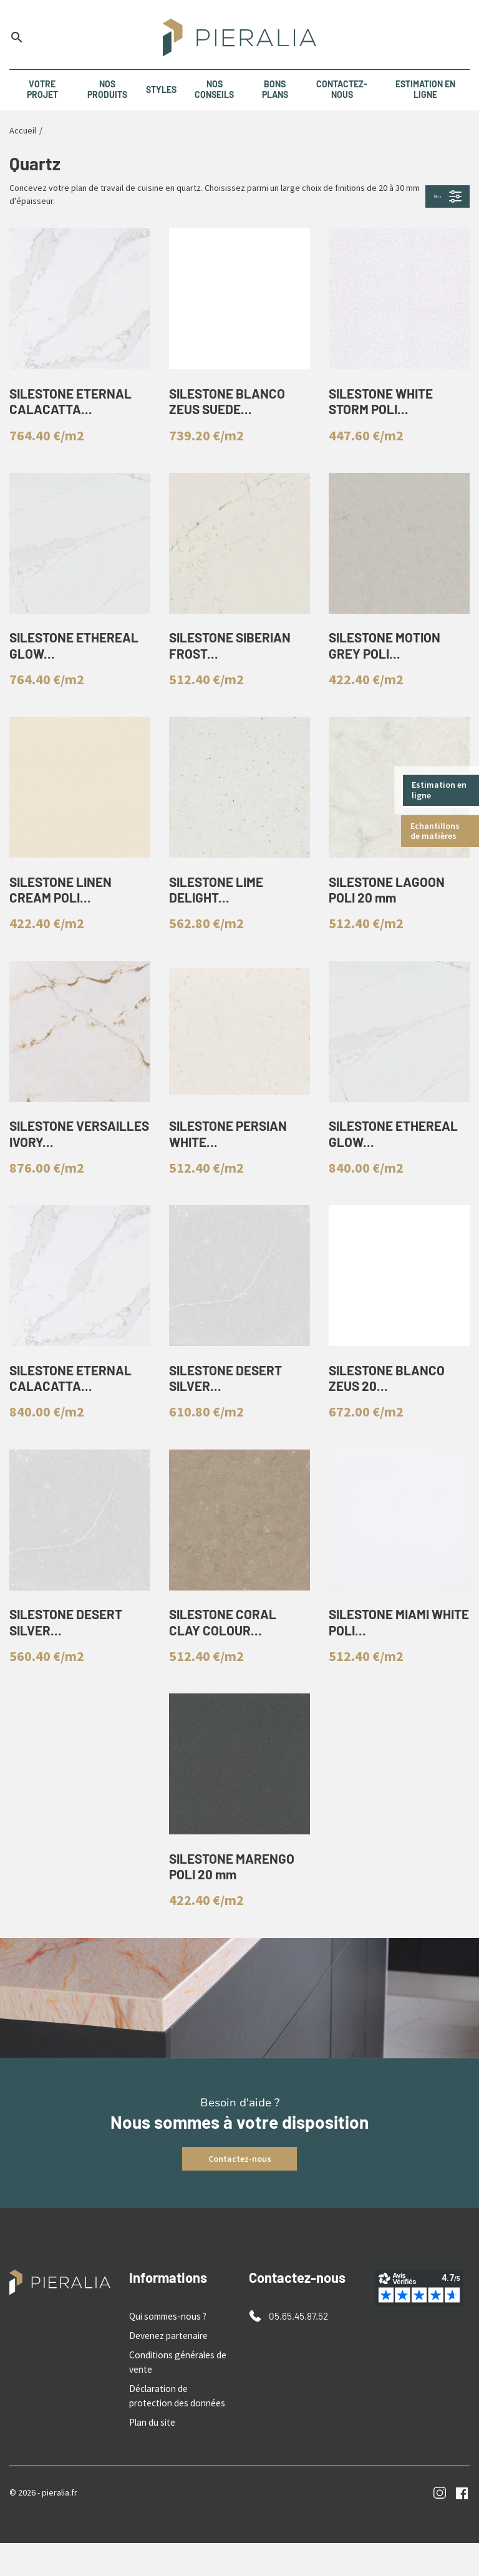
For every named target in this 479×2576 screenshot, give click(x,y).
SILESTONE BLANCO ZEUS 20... (391, 1407)
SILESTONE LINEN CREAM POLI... (64, 906)
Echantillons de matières (436, 831)
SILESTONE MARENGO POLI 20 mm (236, 1907)
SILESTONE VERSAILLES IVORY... (73, 1157)
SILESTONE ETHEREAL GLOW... (79, 656)
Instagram (440, 2526)
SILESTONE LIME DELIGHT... (220, 906)
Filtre (428, 196)
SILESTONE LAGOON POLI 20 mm (391, 906)
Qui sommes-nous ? (165, 2357)
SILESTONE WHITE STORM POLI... (385, 406)
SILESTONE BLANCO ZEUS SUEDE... (231, 406)
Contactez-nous (239, 2200)
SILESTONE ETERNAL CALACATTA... (75, 406)
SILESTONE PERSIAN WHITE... (233, 1157)
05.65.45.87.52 (296, 2356)
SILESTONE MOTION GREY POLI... (389, 656)
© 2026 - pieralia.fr (43, 2525)
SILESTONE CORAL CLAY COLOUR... (226, 1657)
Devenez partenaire (166, 2375)
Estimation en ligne (440, 790)
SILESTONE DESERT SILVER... (230, 1407)
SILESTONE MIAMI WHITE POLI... (383, 1657)
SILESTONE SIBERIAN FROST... (235, 656)
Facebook (462, 2526)
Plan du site (150, 2456)
